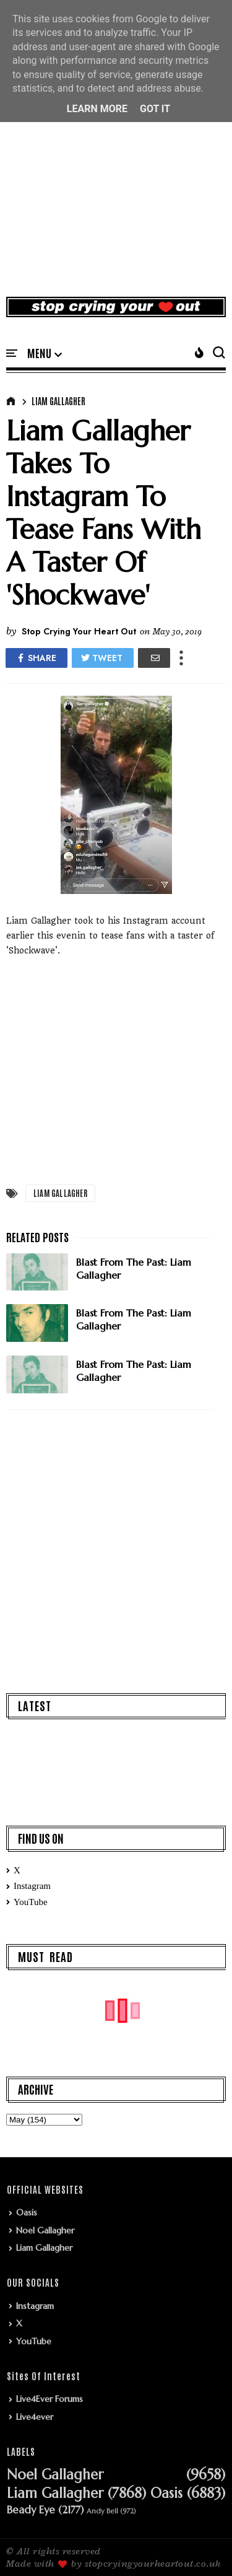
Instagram (32, 1886)
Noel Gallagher (45, 2230)
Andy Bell (102, 2511)
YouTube (31, 1902)
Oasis (26, 2212)
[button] (44, 354)
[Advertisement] (116, 162)
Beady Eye (31, 2510)
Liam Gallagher (58, 400)
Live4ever (34, 2416)
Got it (155, 109)
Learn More (97, 109)
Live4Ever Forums (49, 2398)
